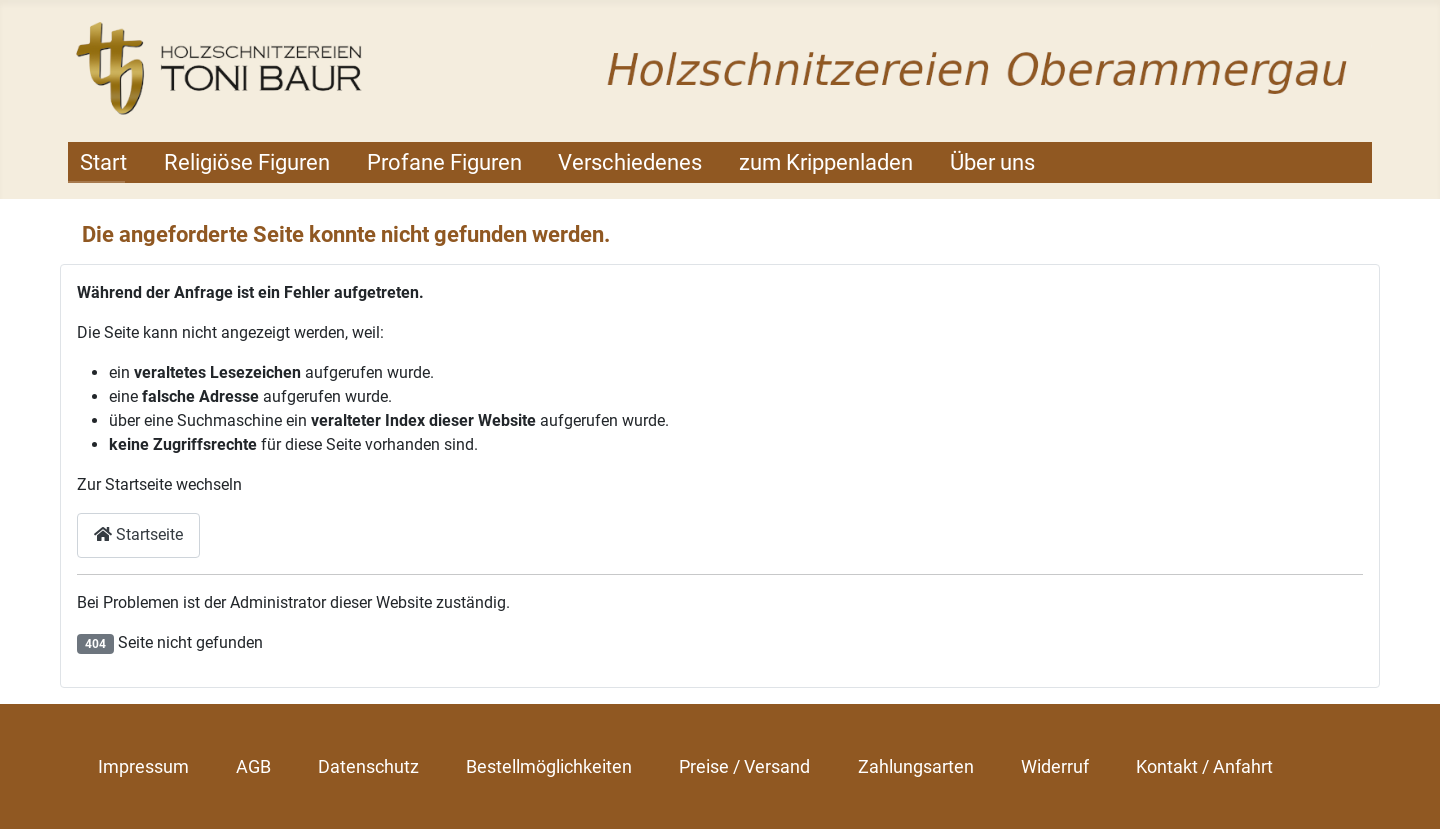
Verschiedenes (630, 162)
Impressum (143, 766)
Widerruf (1055, 766)
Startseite (138, 534)
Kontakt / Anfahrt (1204, 766)
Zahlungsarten (916, 766)
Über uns (992, 162)
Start (103, 162)
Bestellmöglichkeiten (549, 766)
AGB (253, 766)
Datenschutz (368, 766)
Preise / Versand (744, 766)
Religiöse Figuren (247, 162)
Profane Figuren (444, 162)
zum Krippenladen (826, 162)
